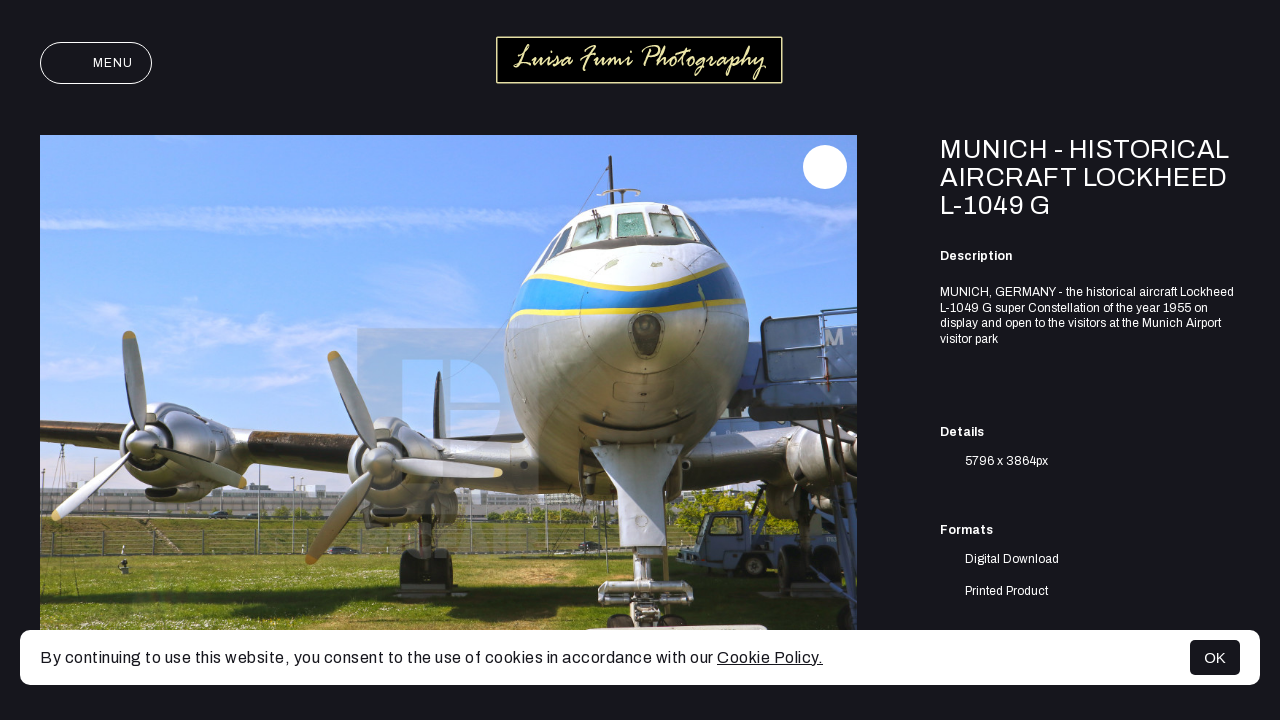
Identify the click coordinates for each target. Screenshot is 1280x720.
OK (1215, 657)
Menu (96, 63)
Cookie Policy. (770, 657)
